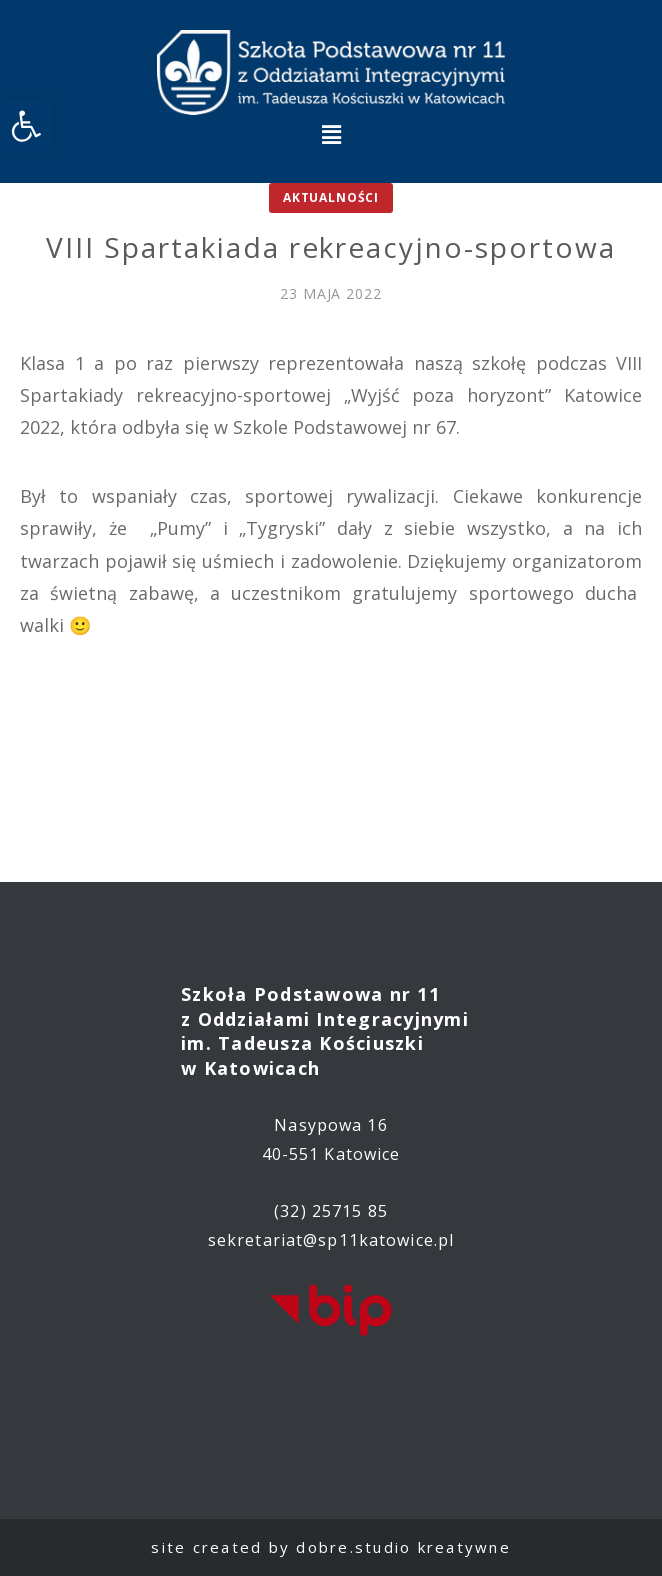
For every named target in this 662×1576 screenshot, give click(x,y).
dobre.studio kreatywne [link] (403, 1547)
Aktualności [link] (331, 197)
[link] (26, 126)
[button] (331, 134)
